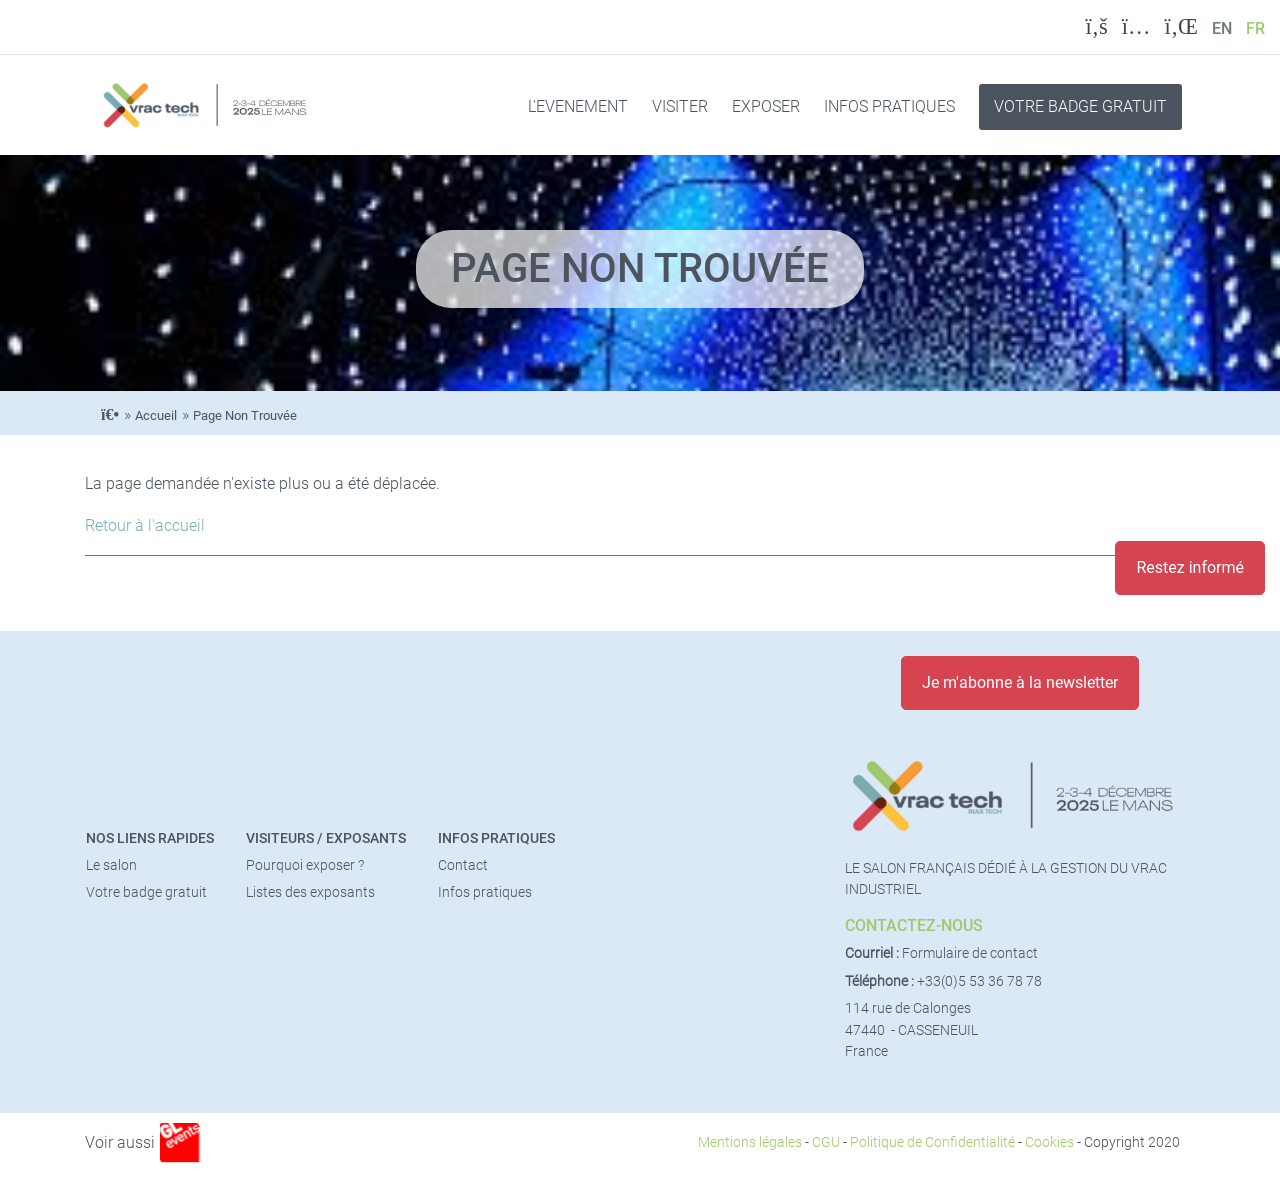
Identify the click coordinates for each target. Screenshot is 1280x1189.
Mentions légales (750, 1142)
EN (1222, 28)
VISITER (680, 106)
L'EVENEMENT (578, 106)
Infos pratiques (496, 838)
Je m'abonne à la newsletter (1020, 682)
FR (1255, 28)
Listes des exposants (310, 892)
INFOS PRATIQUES (889, 106)
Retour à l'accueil (145, 525)
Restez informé (1190, 567)
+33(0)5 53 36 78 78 (979, 981)
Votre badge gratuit (146, 892)
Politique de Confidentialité (932, 1142)
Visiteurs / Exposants (326, 838)
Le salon (111, 865)
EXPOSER (766, 106)
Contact (463, 865)
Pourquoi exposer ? (305, 865)
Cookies (1049, 1142)
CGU (826, 1142)
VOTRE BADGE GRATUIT (1080, 106)
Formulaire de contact (970, 953)
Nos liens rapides (150, 838)
